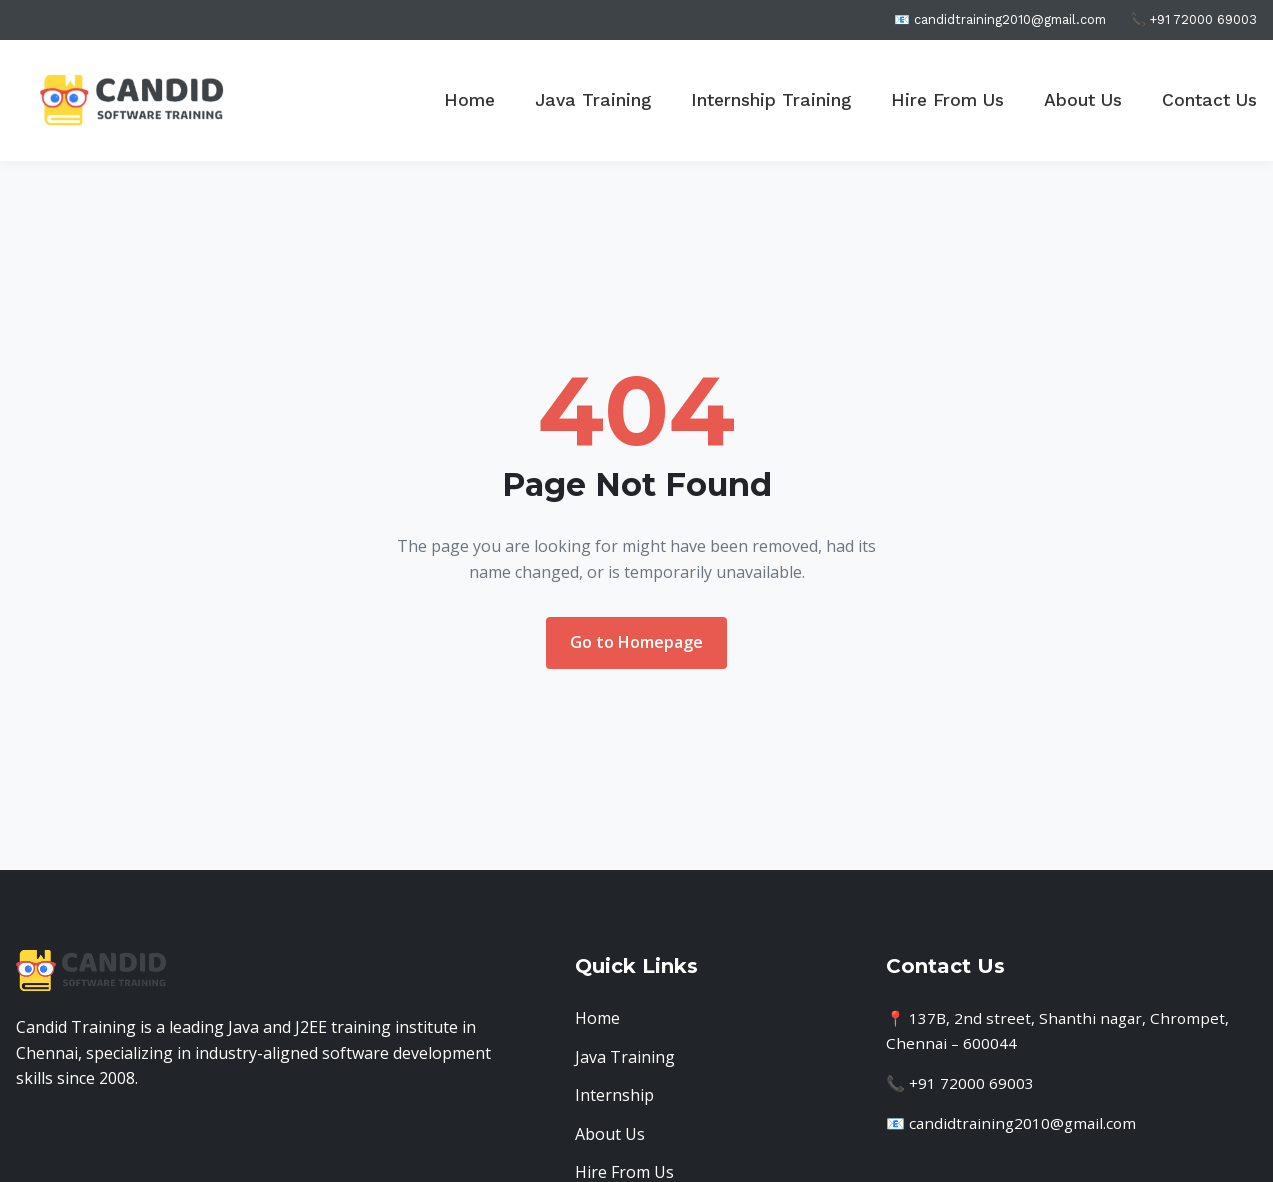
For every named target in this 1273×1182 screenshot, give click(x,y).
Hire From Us (947, 100)
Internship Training (771, 100)
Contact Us (1209, 100)
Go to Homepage (636, 642)
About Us (1083, 100)
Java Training (593, 100)
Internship (614, 1095)
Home (469, 100)
